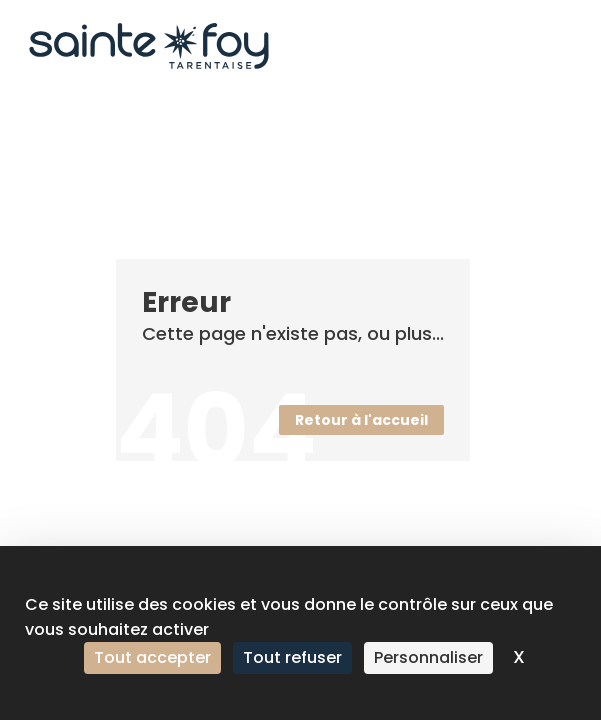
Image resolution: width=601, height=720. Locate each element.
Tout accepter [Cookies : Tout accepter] (152, 657)
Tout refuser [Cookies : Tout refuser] (292, 657)
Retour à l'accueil (361, 420)
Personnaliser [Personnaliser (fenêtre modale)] (428, 657)
